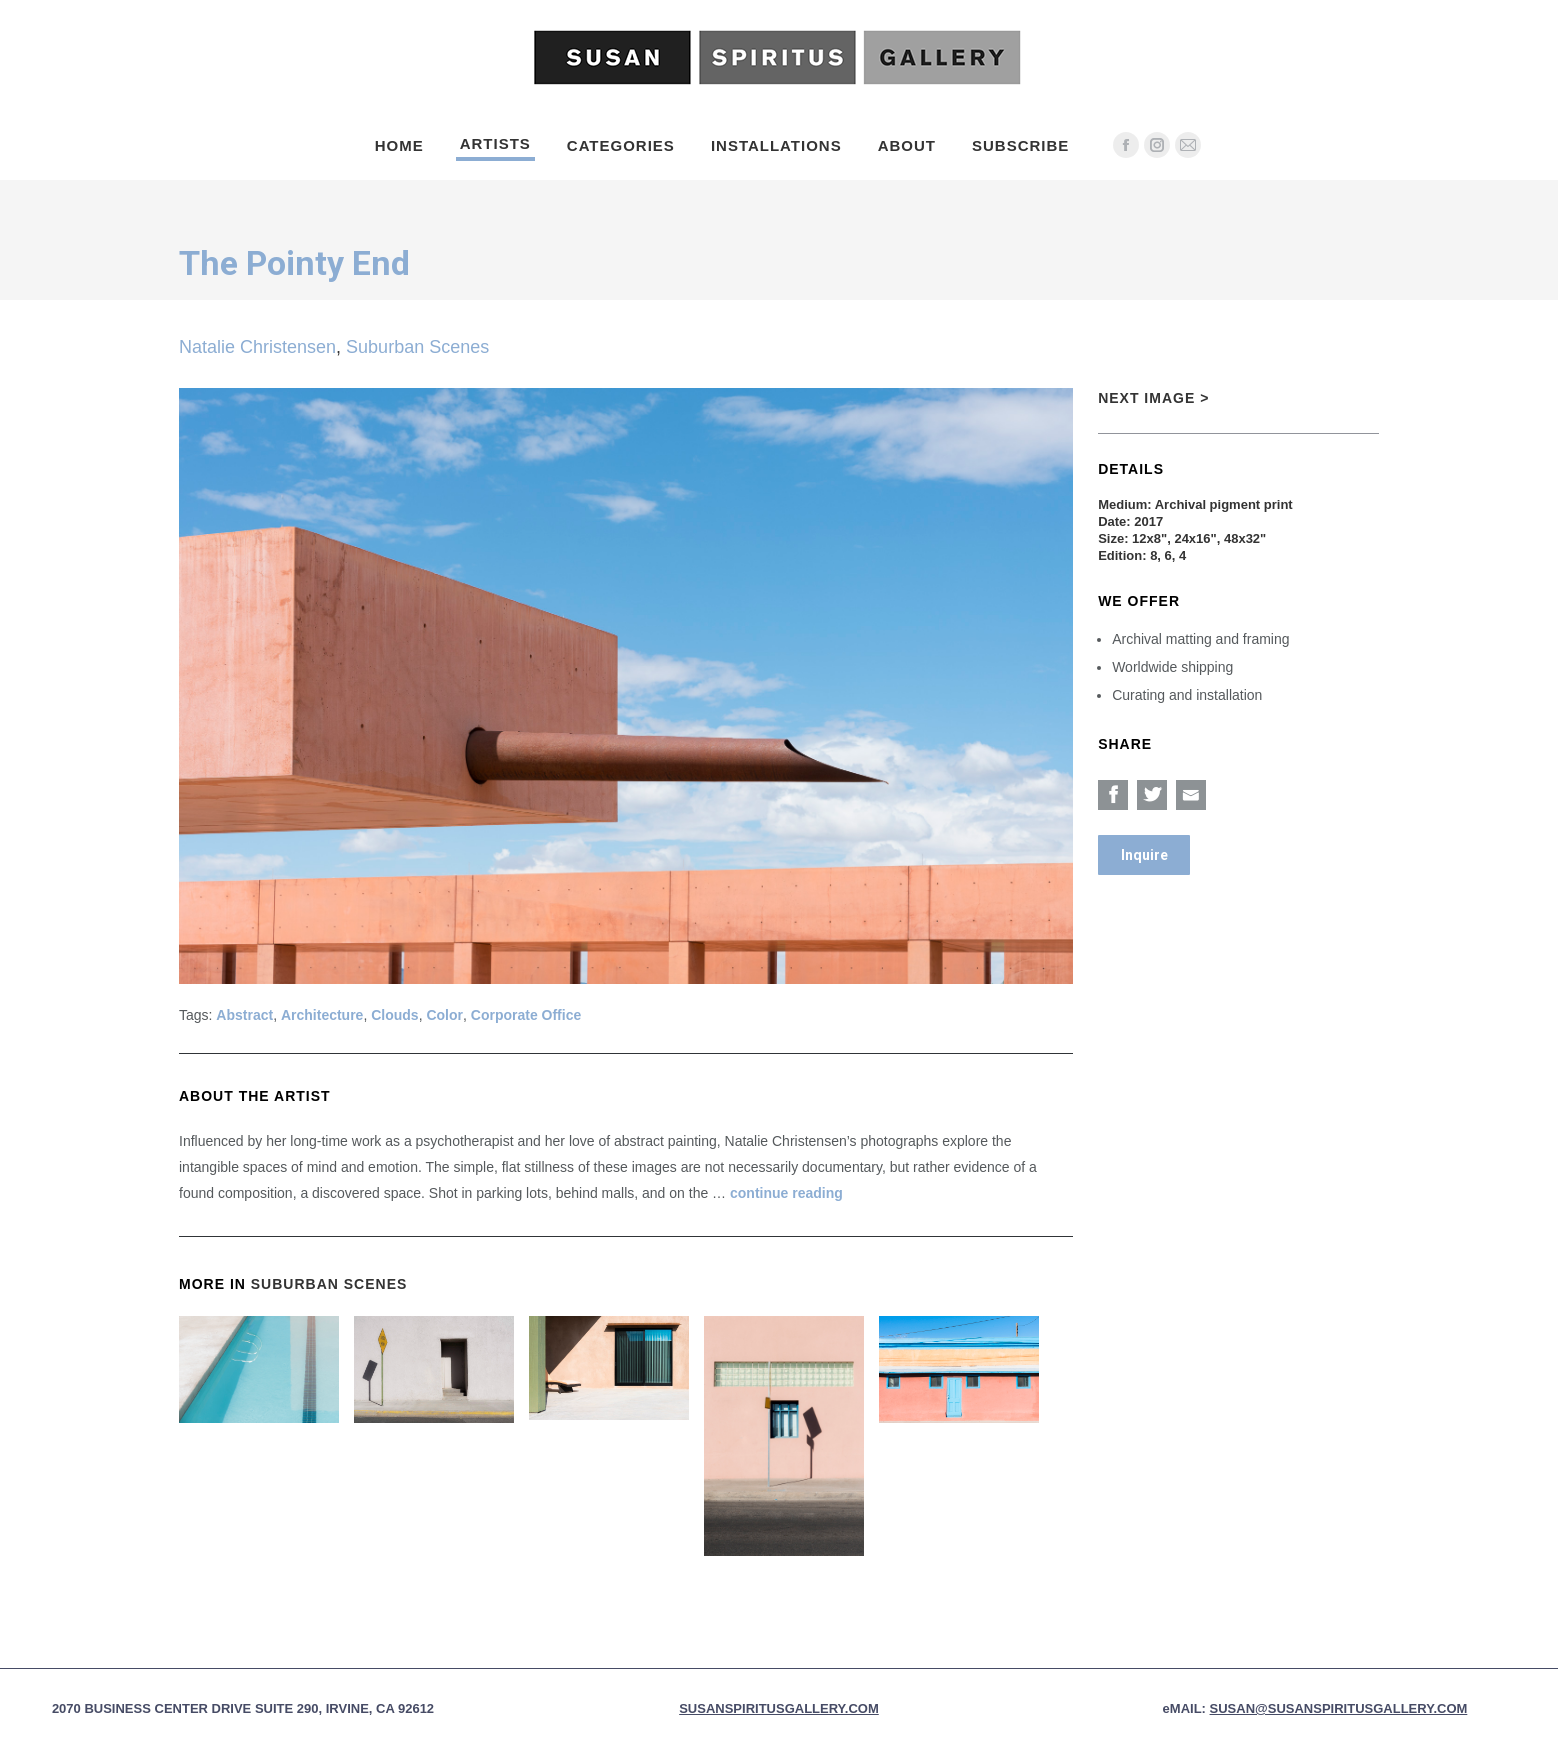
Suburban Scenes (417, 347)
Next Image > (1153, 398)
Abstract (244, 1015)
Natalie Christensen (257, 347)
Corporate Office (526, 1015)
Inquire (1144, 855)
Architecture (322, 1015)
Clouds (394, 1015)
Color (444, 1015)
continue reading (786, 1193)
